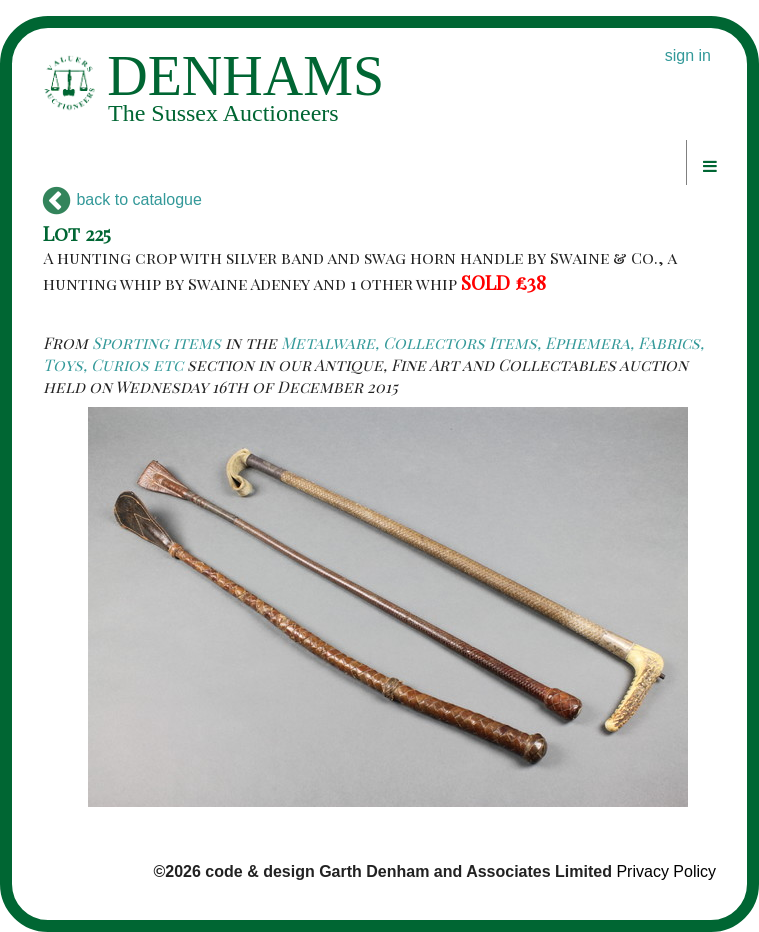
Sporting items (156, 342)
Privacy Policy (666, 871)
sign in (688, 55)
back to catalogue (122, 199)
